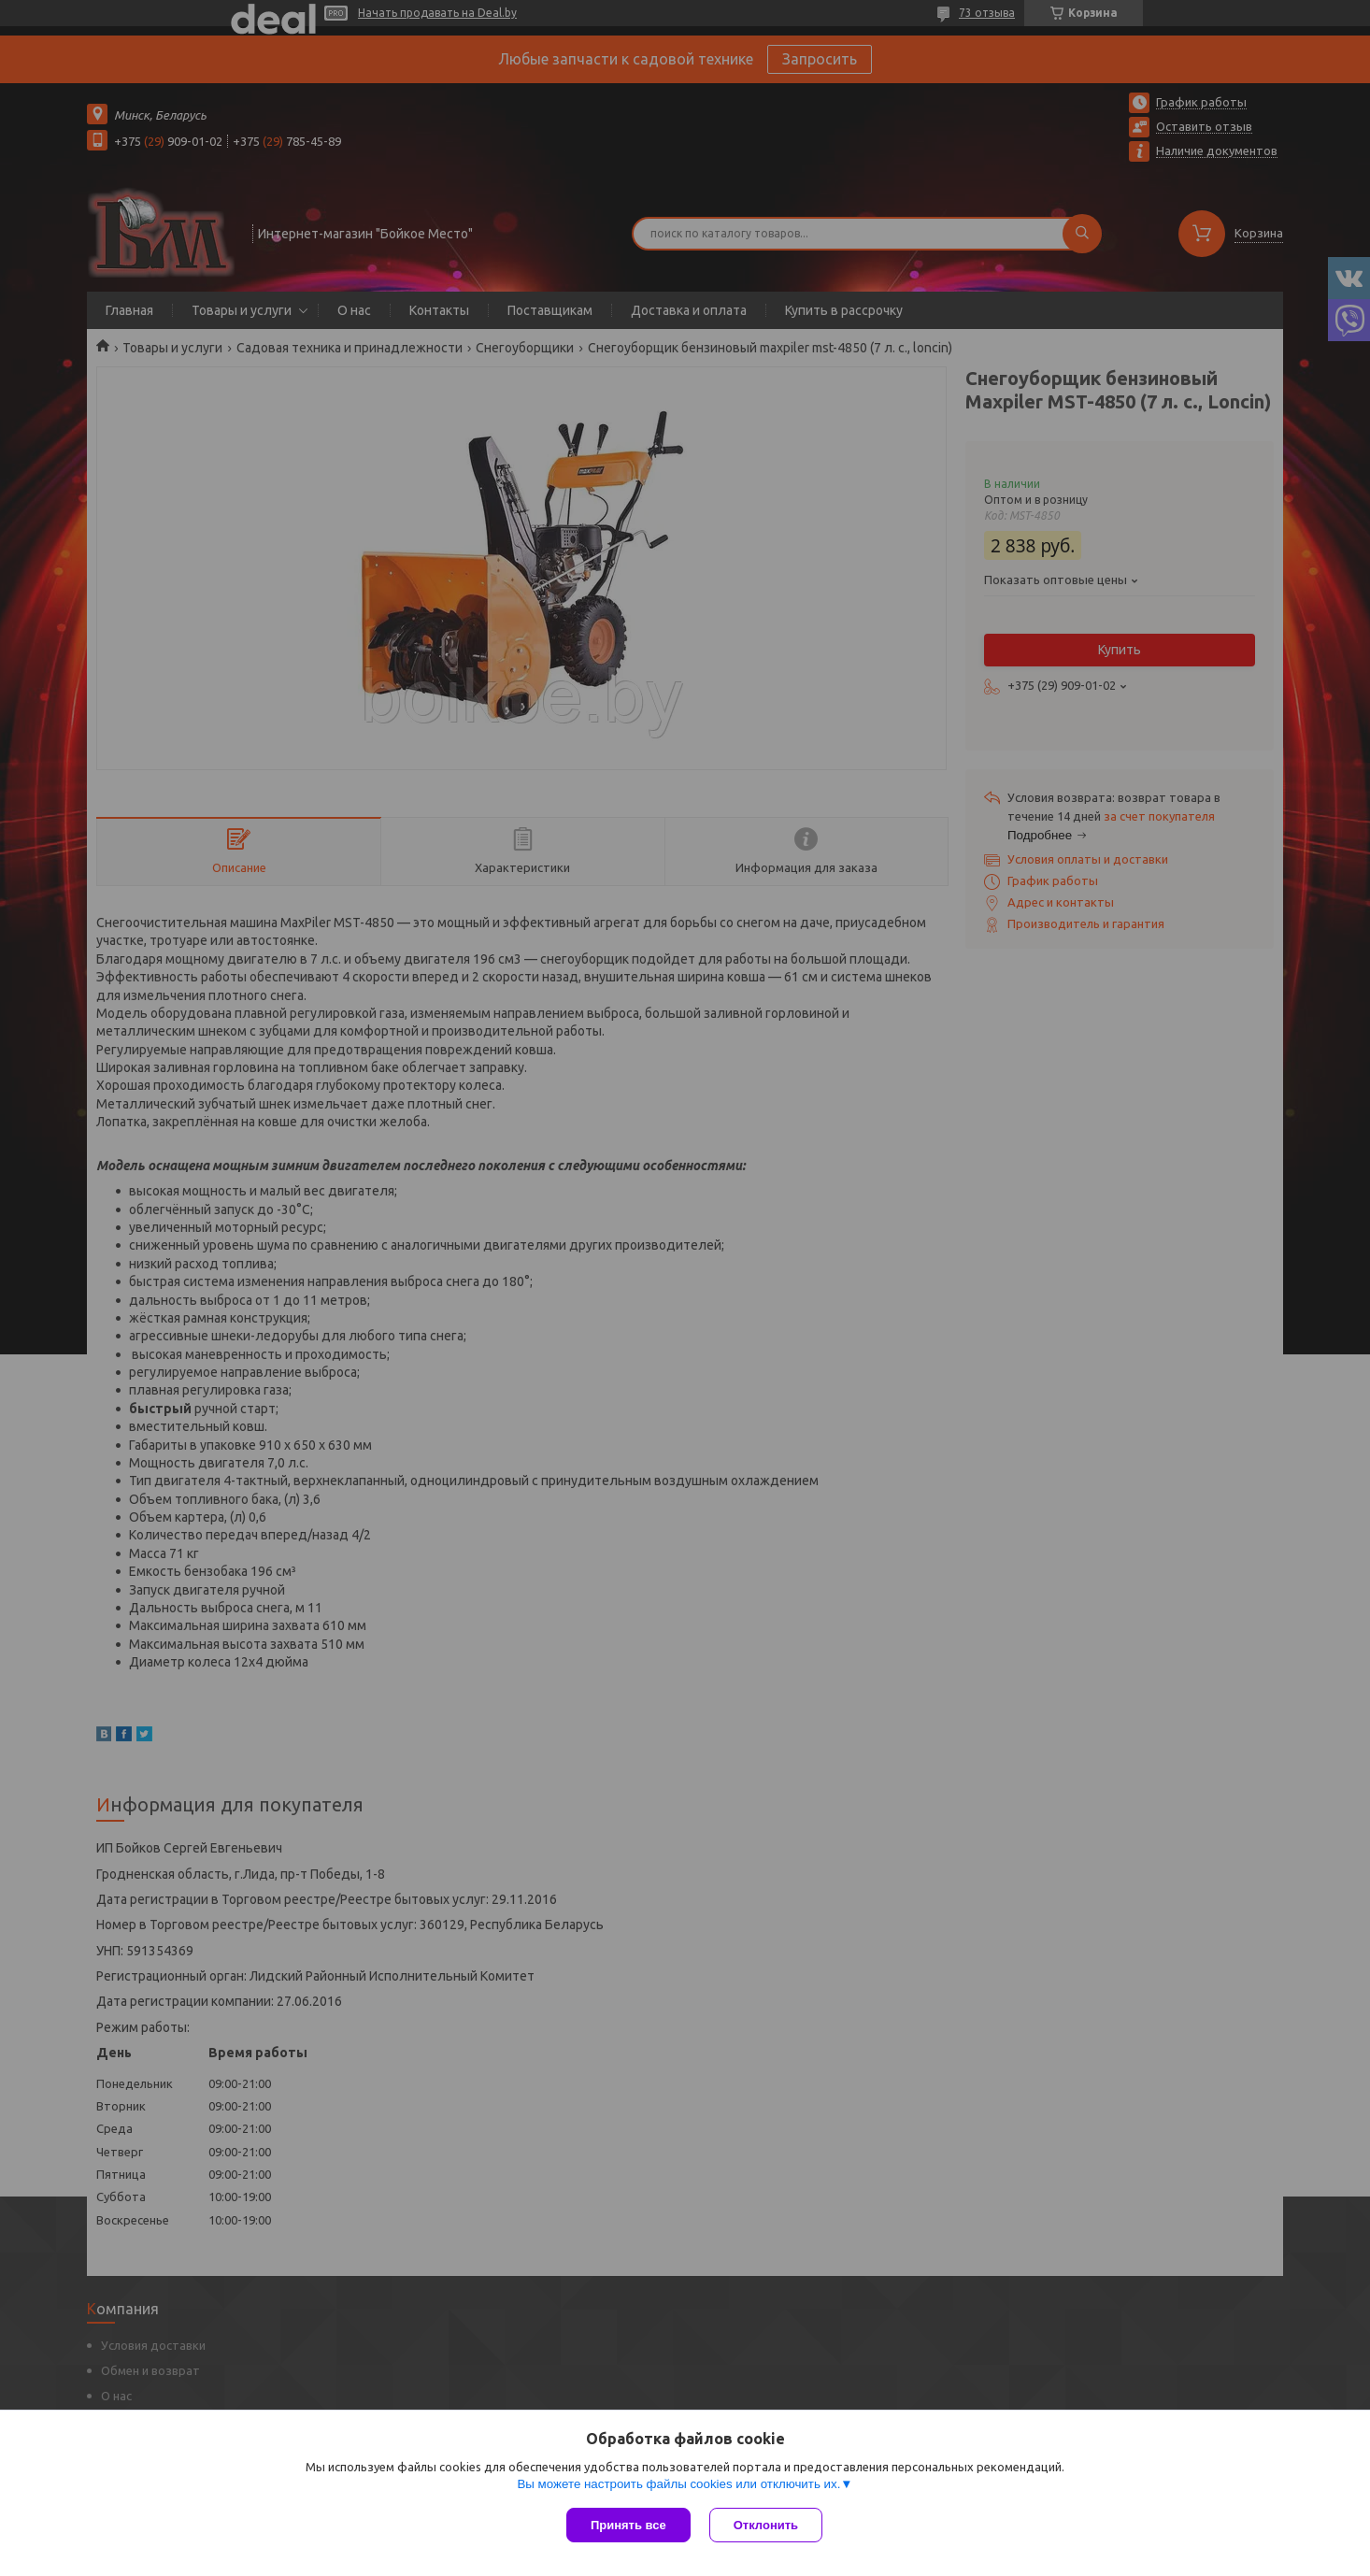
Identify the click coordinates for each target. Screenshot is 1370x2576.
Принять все (628, 2525)
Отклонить (766, 2525)
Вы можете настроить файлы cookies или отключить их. (678, 2484)
